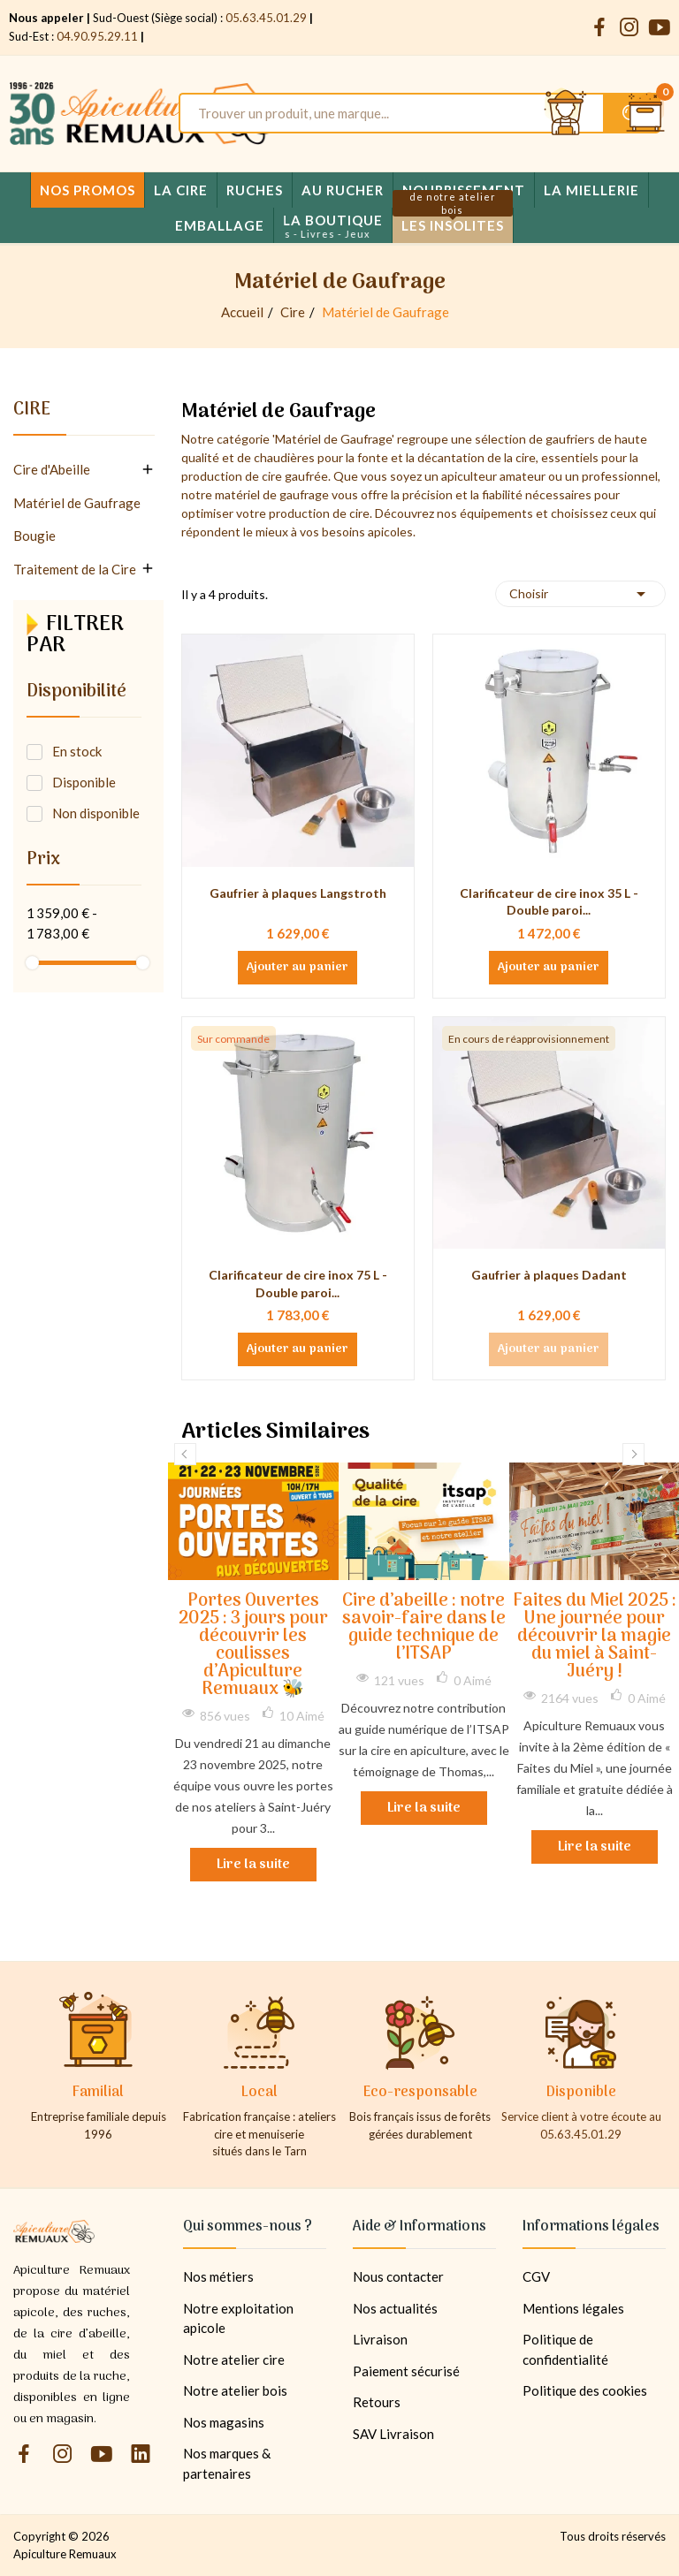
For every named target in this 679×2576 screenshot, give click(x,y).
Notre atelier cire (234, 2359)
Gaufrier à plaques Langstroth (298, 892)
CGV (536, 2276)
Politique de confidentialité (565, 2349)
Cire (31, 412)
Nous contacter (398, 2276)
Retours (377, 2402)
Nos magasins (223, 2422)
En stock (77, 751)
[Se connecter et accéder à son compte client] (566, 113)
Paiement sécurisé (406, 2371)
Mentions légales (573, 2308)
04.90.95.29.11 (97, 36)
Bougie (34, 535)
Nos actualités (395, 2308)
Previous (185, 1454)
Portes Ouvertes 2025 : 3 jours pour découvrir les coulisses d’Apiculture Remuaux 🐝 (253, 1646)
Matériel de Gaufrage (77, 503)
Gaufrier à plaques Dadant (549, 1274)
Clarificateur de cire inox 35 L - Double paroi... (549, 901)
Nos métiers (218, 2276)
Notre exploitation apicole (238, 2318)
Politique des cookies (585, 2390)
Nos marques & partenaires (227, 2463)
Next (633, 1454)
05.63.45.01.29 (266, 18)
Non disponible (96, 813)
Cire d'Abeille (51, 469)
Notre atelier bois (235, 2390)
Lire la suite (253, 1864)
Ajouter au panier (297, 967)
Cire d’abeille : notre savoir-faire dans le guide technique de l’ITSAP (424, 1628)
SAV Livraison (393, 2434)
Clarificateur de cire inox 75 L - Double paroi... (298, 1283)
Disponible (84, 782)
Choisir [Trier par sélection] (580, 593)
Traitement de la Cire (74, 569)
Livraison (380, 2339)
